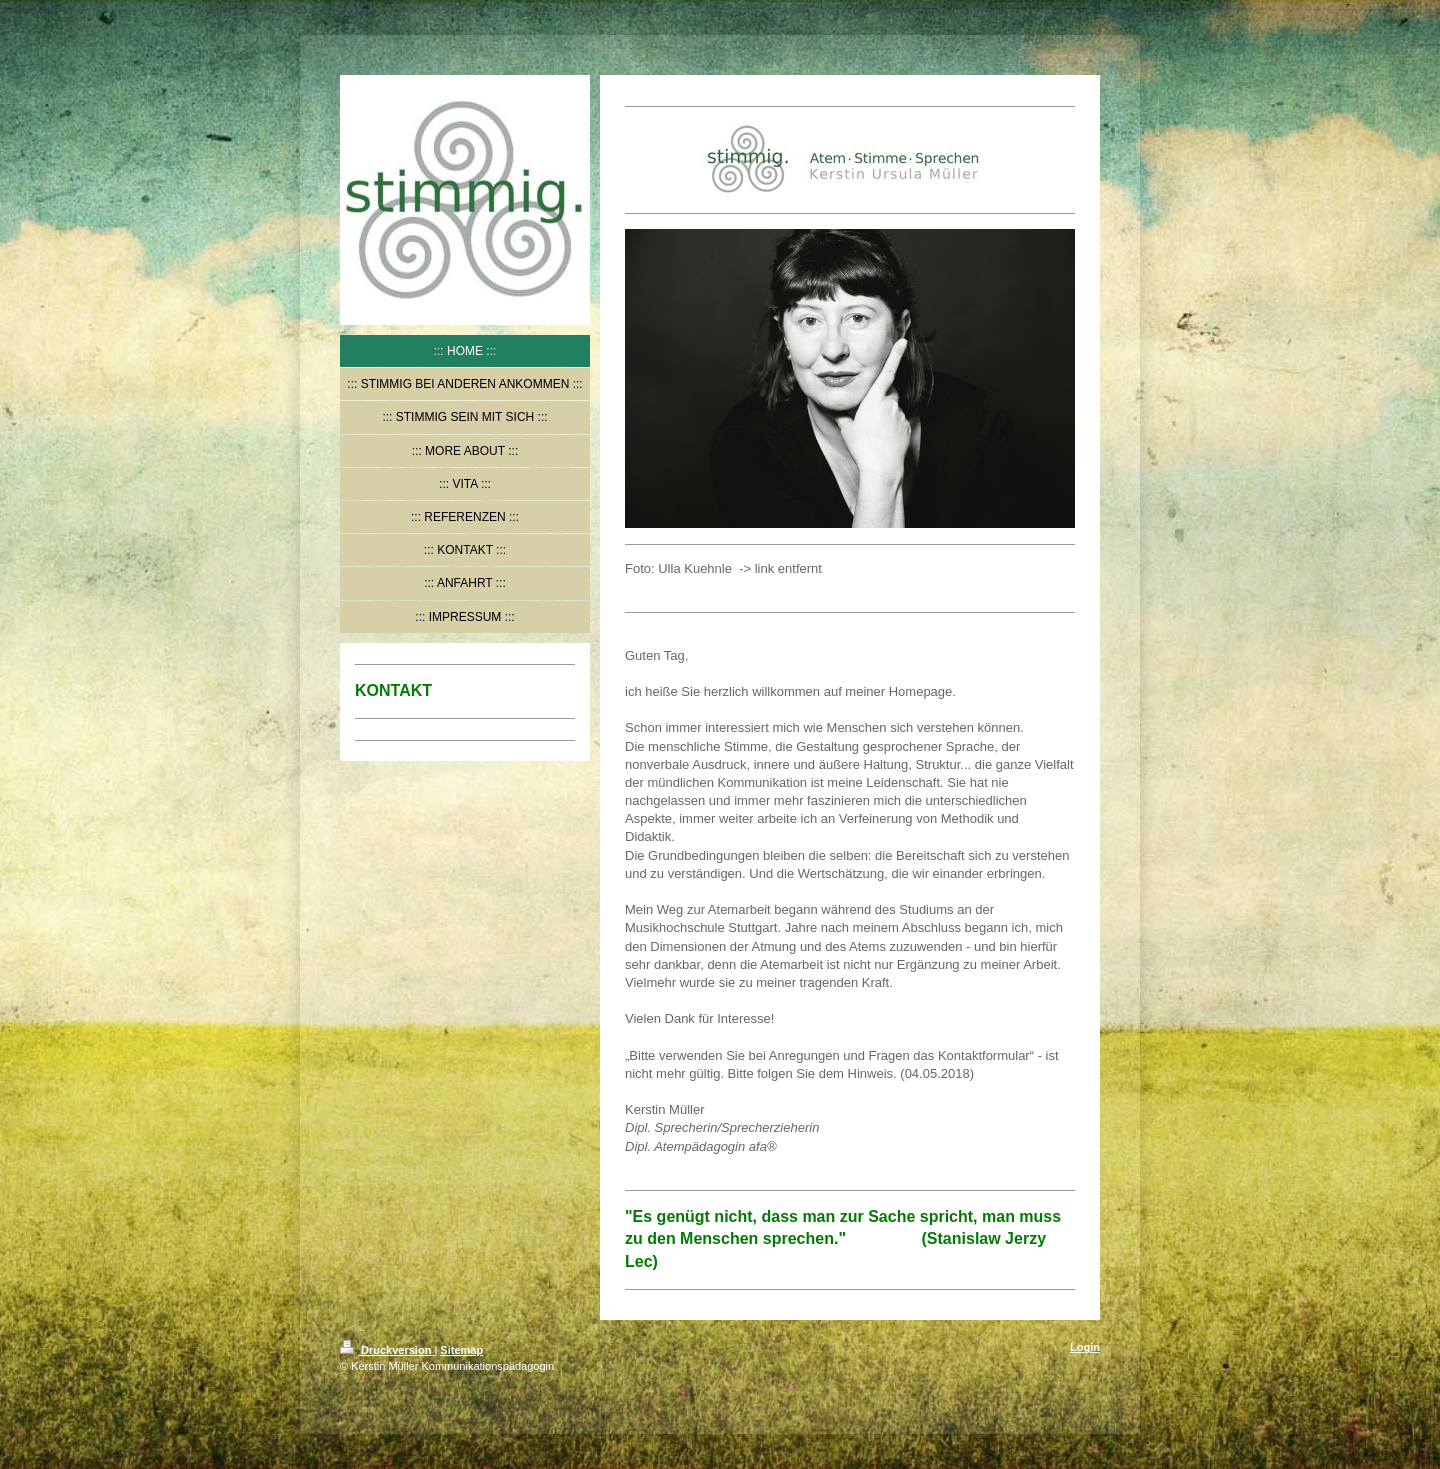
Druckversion (387, 1350)
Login (1085, 1347)
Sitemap (461, 1350)
